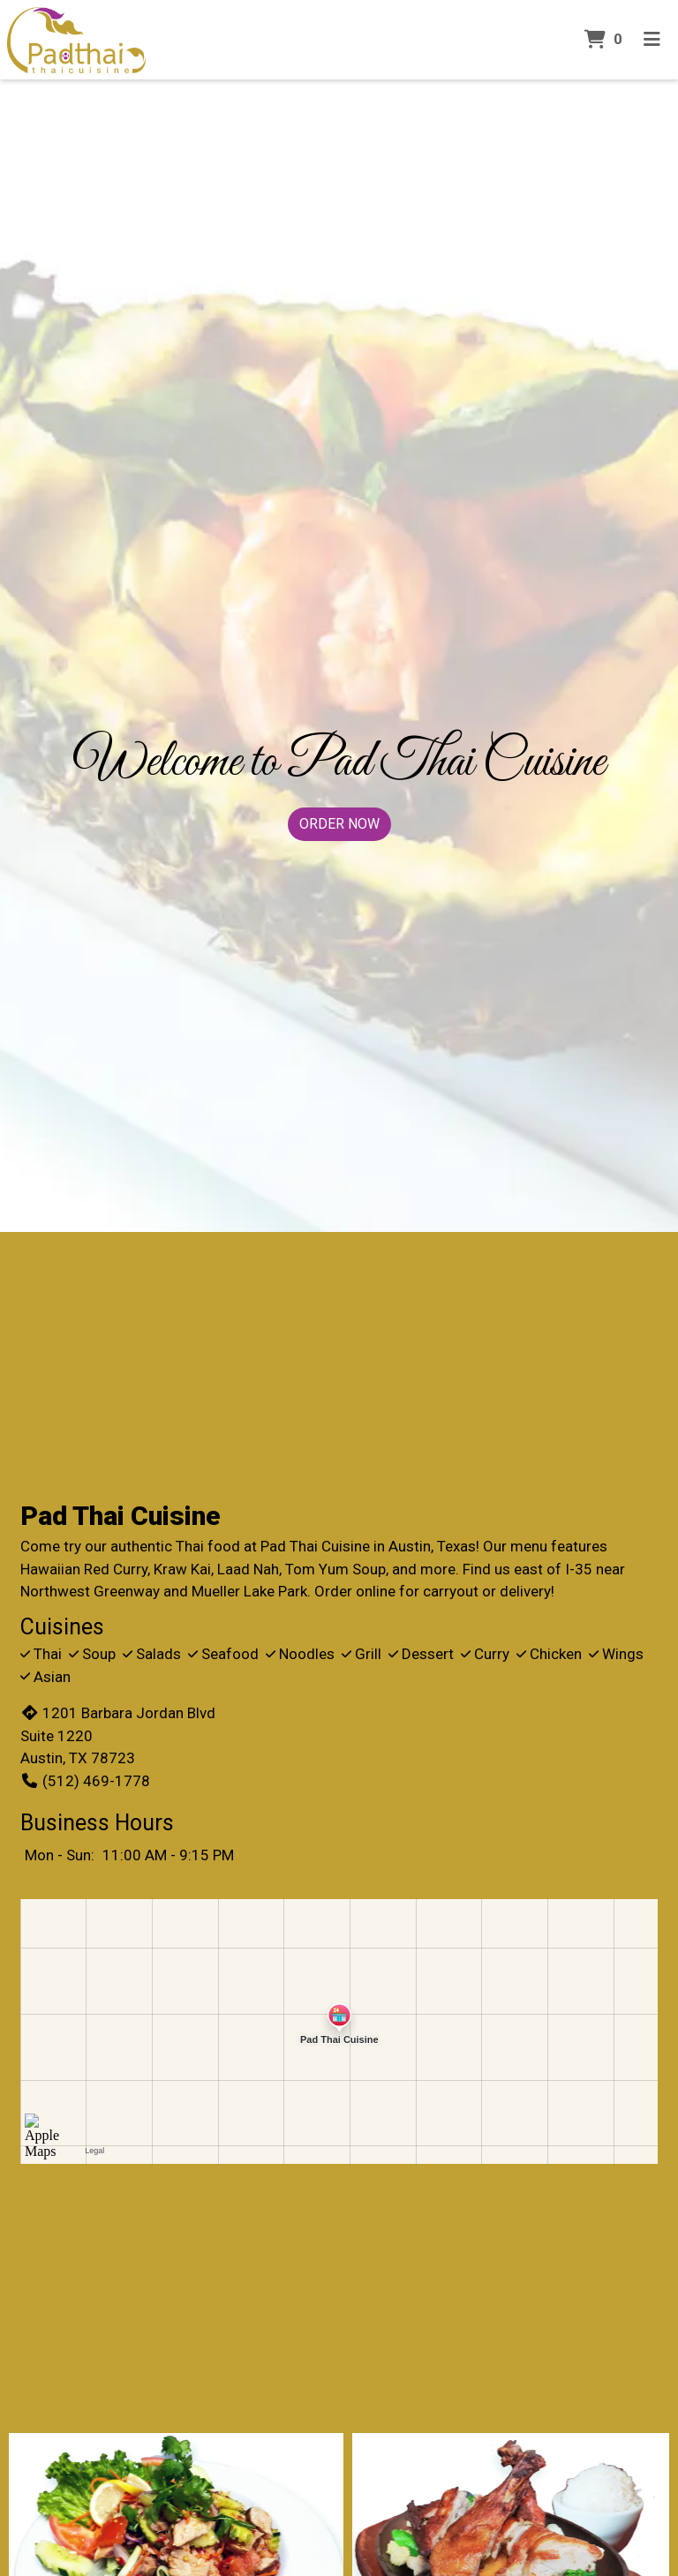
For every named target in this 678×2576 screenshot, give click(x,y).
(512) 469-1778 (85, 1781)
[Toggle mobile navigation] (652, 39)
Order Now (339, 823)
